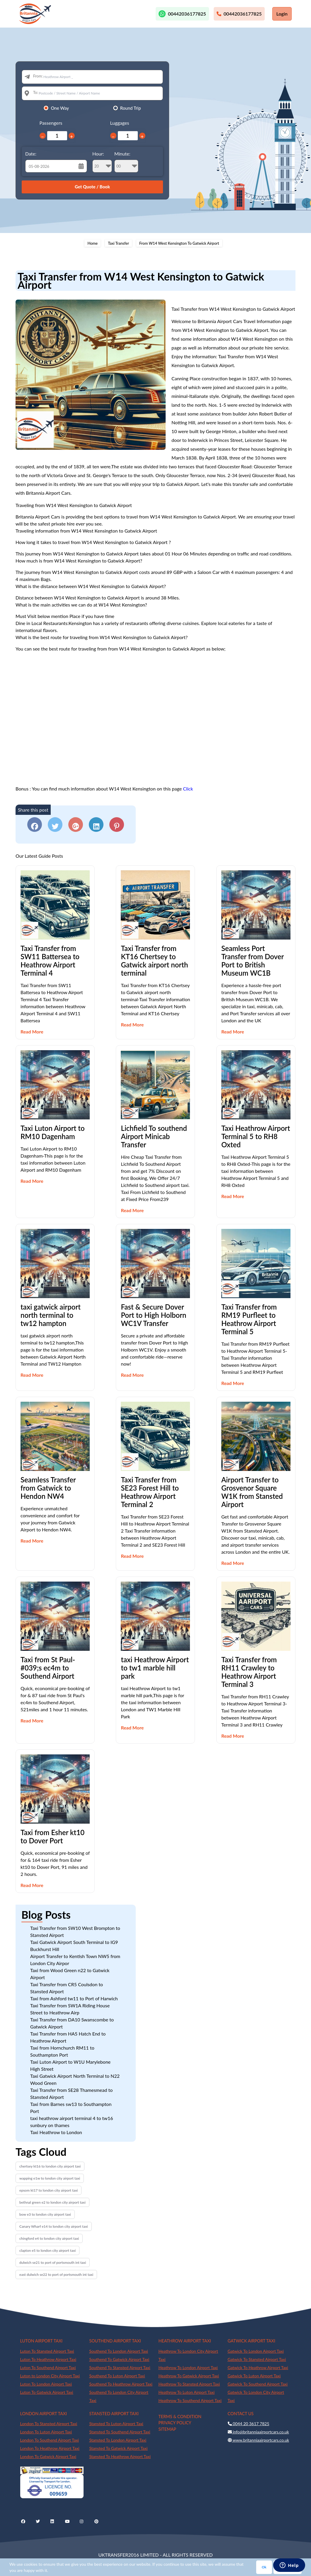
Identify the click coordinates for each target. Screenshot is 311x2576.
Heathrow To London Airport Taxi (188, 2367)
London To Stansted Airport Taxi (48, 2423)
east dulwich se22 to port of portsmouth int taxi (56, 2274)
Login (282, 13)
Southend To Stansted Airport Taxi (119, 2367)
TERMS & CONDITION (180, 2416)
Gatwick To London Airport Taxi (256, 2351)
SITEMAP (167, 2429)
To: (35, 92)
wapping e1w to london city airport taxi (49, 2178)
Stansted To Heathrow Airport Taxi (120, 2456)
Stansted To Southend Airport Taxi (119, 2431)
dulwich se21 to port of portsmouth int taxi (52, 2262)
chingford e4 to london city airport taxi (49, 2238)
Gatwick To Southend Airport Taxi (258, 2383)
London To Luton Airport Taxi (46, 2431)
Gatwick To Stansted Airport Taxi (257, 2359)
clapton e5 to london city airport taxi (47, 2250)
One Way (60, 108)
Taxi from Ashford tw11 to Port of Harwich (74, 1998)
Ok (264, 2567)
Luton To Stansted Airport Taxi (47, 2351)
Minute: (126, 162)
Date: (30, 153)
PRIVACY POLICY (175, 2422)
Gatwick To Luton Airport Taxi (254, 2375)
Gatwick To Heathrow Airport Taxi (258, 2367)
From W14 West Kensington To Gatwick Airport (179, 243)
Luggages (119, 123)
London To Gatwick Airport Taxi (48, 2456)
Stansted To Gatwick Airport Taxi (118, 2448)
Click (188, 788)
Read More (32, 1031)
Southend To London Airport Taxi (118, 2351)
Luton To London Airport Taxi (46, 2383)
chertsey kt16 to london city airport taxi (50, 2166)
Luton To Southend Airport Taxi (48, 2367)
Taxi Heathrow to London (56, 2132)
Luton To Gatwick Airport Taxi (46, 2392)
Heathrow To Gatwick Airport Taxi (189, 2375)
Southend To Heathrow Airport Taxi (120, 2383)
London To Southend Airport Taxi (49, 2440)
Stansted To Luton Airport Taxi (116, 2423)
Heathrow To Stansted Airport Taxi (189, 2383)
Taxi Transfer (118, 243)
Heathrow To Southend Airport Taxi (190, 2400)
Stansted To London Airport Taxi (118, 2440)
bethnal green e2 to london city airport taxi (52, 2202)
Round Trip (130, 108)
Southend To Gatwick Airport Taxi (119, 2359)
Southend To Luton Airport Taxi (117, 2375)
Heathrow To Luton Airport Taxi (187, 2392)
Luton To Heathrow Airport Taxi (48, 2359)
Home (92, 243)
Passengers (51, 123)
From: (38, 76)
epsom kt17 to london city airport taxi (48, 2190)
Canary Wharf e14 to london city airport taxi (53, 2226)
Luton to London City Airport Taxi (50, 2375)
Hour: (102, 162)
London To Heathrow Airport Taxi (49, 2448)
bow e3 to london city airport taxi (45, 2214)
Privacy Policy (287, 2567)
